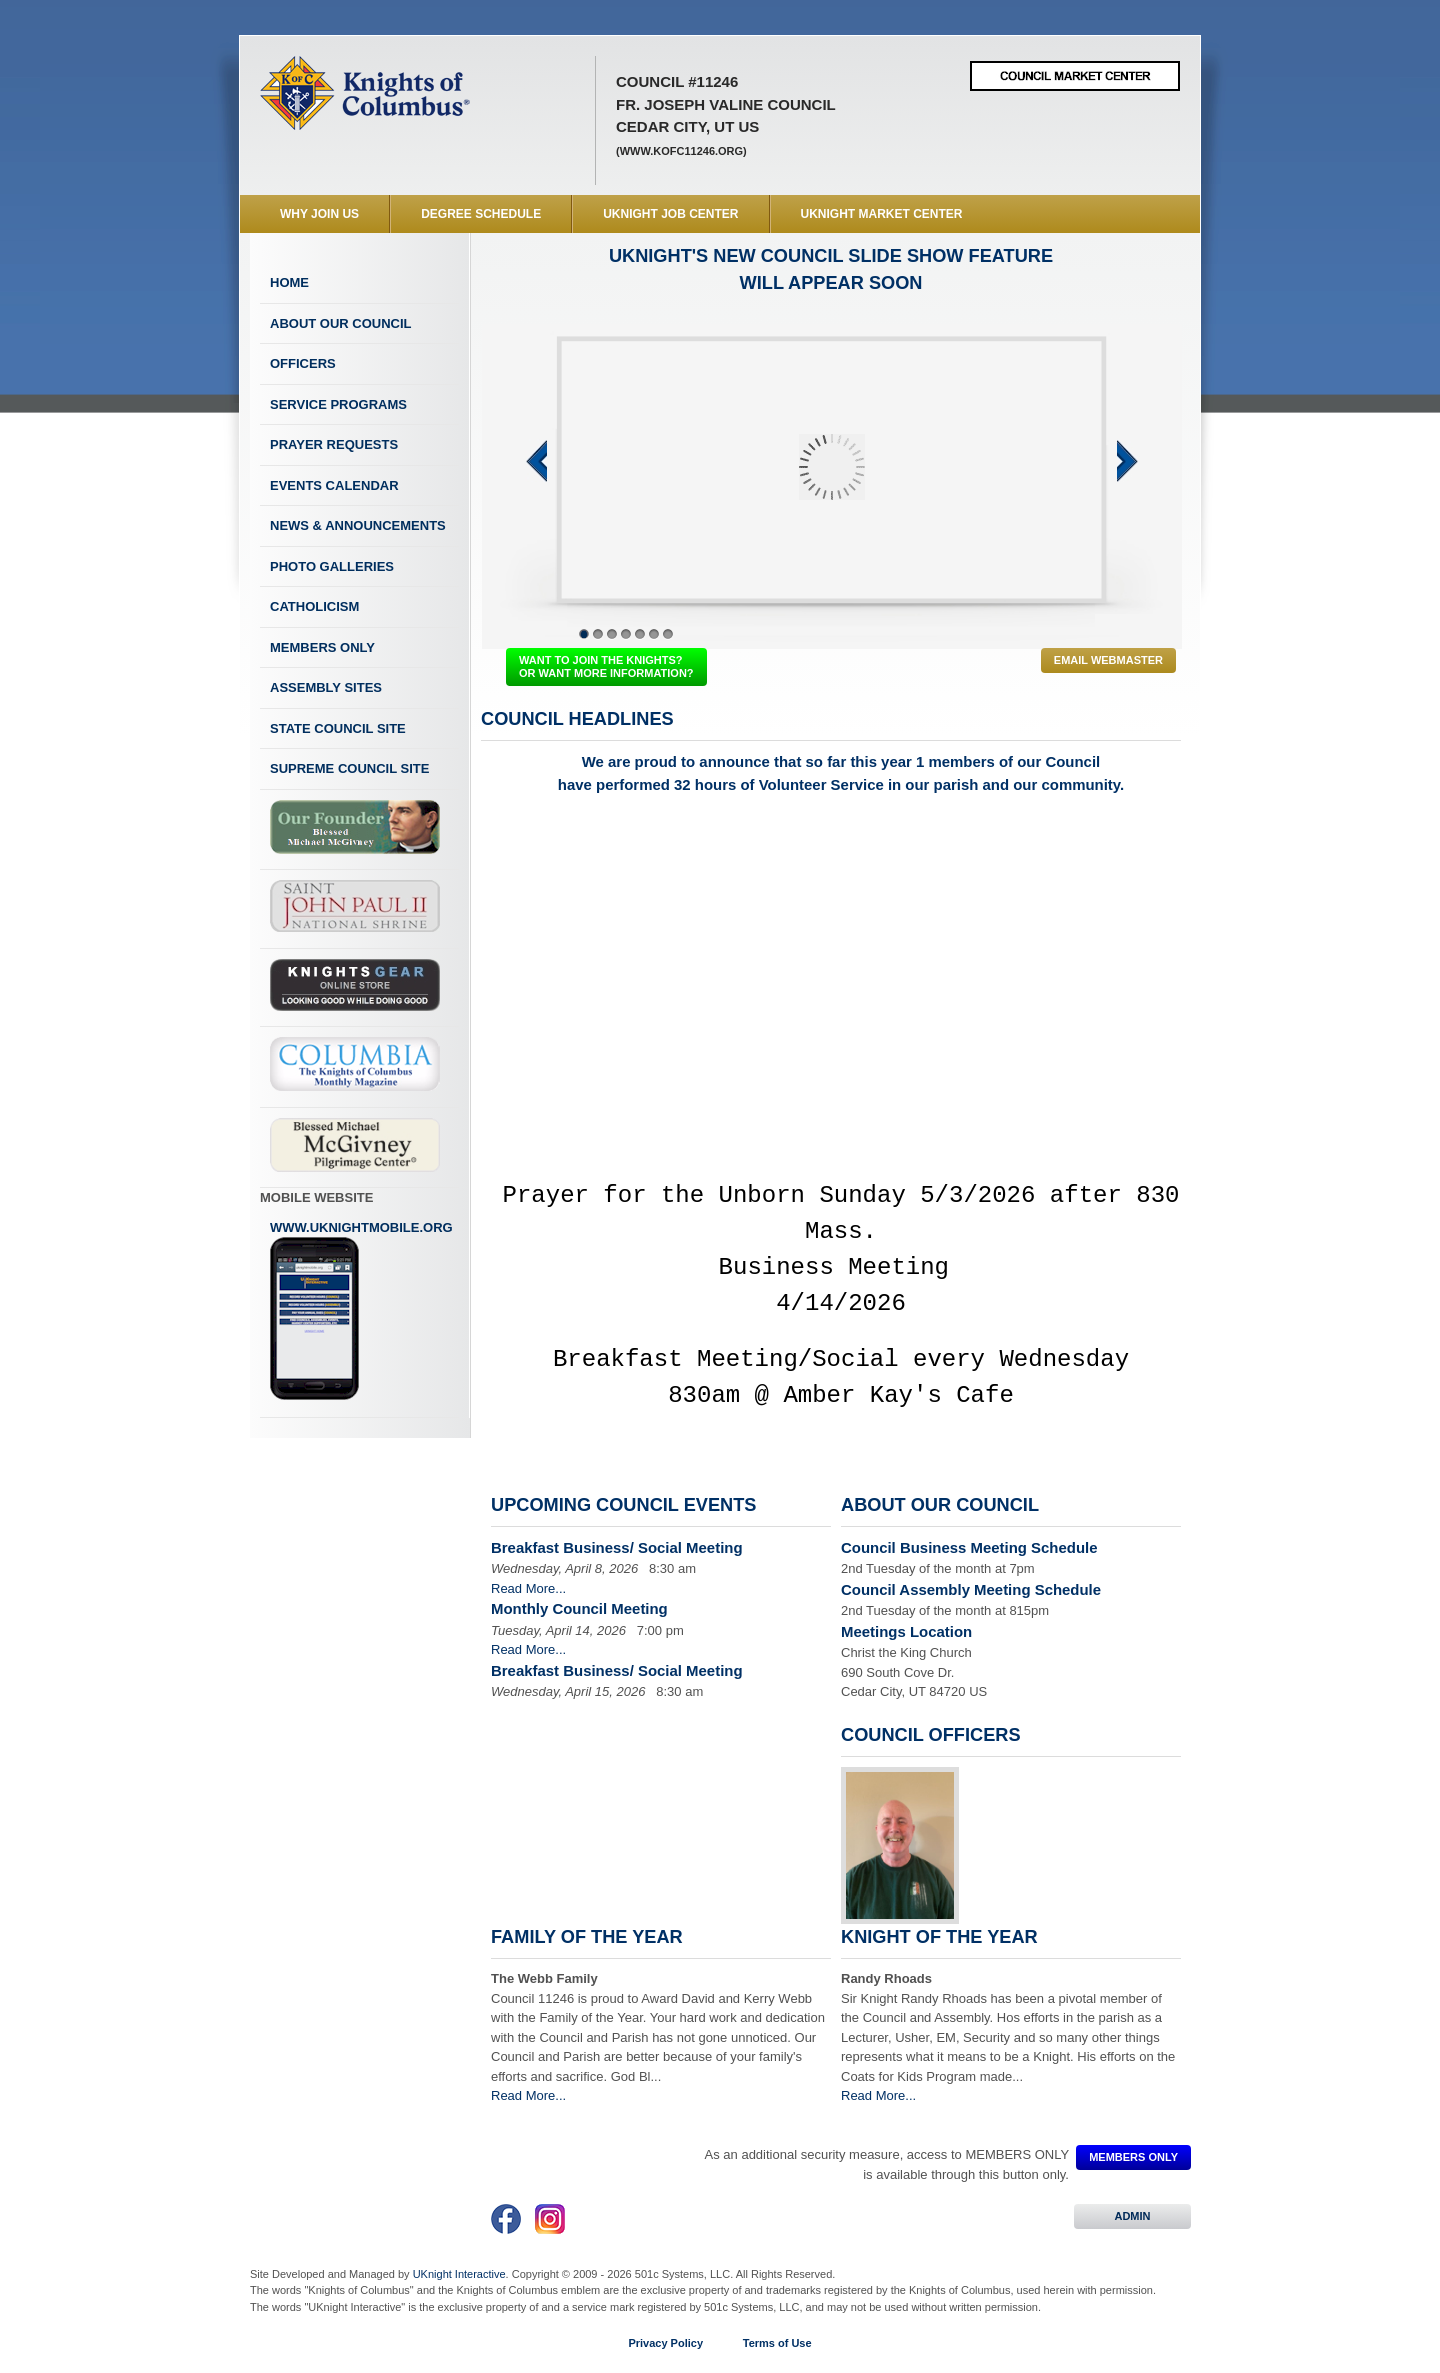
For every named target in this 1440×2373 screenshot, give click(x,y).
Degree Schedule (481, 214)
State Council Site (338, 728)
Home (289, 282)
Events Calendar (334, 485)
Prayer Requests (334, 444)
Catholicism (314, 606)
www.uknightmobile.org (361, 1311)
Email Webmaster (1108, 660)
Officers (303, 363)
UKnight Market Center (882, 214)
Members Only (322, 647)
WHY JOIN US (319, 214)
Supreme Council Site (349, 768)
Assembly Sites (326, 687)
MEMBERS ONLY (1133, 2157)
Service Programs (338, 404)
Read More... (528, 1588)
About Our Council (341, 323)
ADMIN (1132, 2216)
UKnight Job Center (670, 214)
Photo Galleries (332, 566)
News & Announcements (358, 525)
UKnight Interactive (459, 2274)
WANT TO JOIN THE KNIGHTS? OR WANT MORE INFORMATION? (606, 666)
